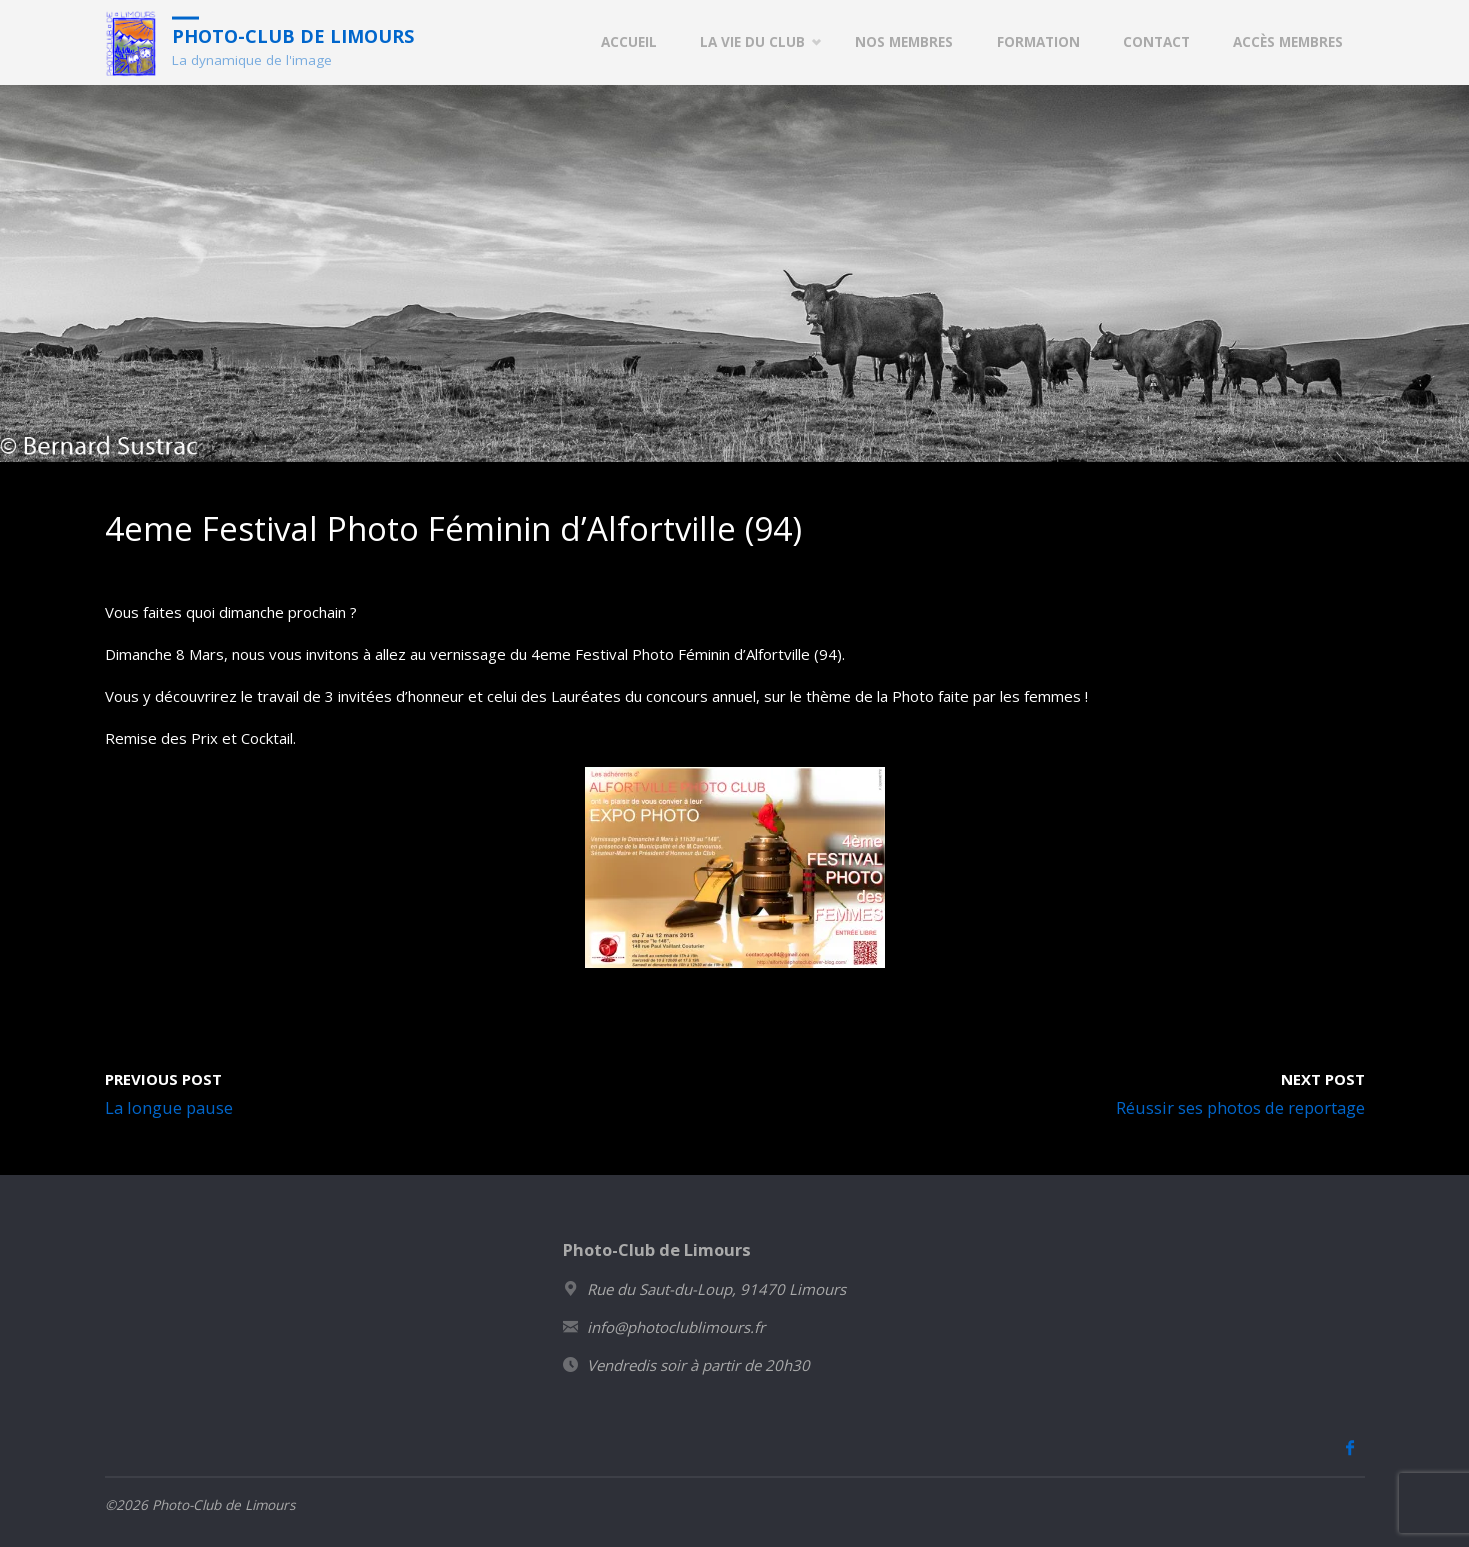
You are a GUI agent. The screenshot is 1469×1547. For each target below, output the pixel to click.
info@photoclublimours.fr (676, 1327)
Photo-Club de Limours (293, 35)
